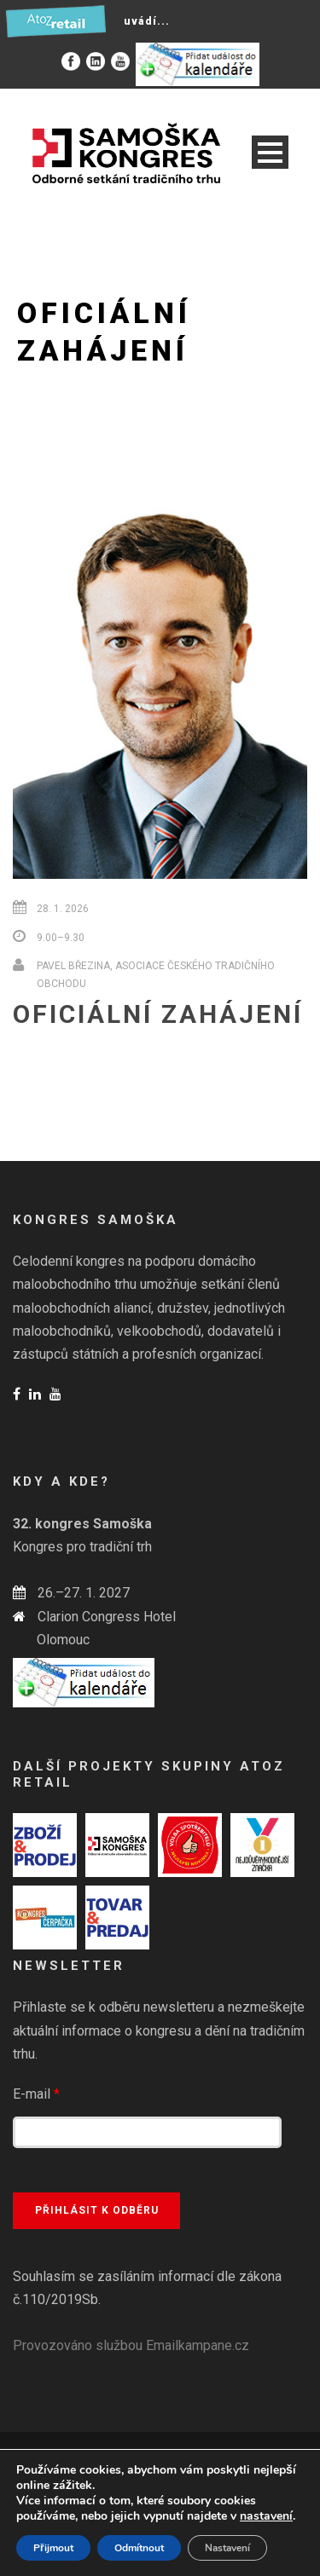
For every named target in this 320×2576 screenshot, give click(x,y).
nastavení (266, 2516)
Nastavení (227, 2548)
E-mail (36, 2094)
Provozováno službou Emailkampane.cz (131, 2345)
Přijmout (53, 2548)
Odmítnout (139, 2548)
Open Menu (270, 152)
